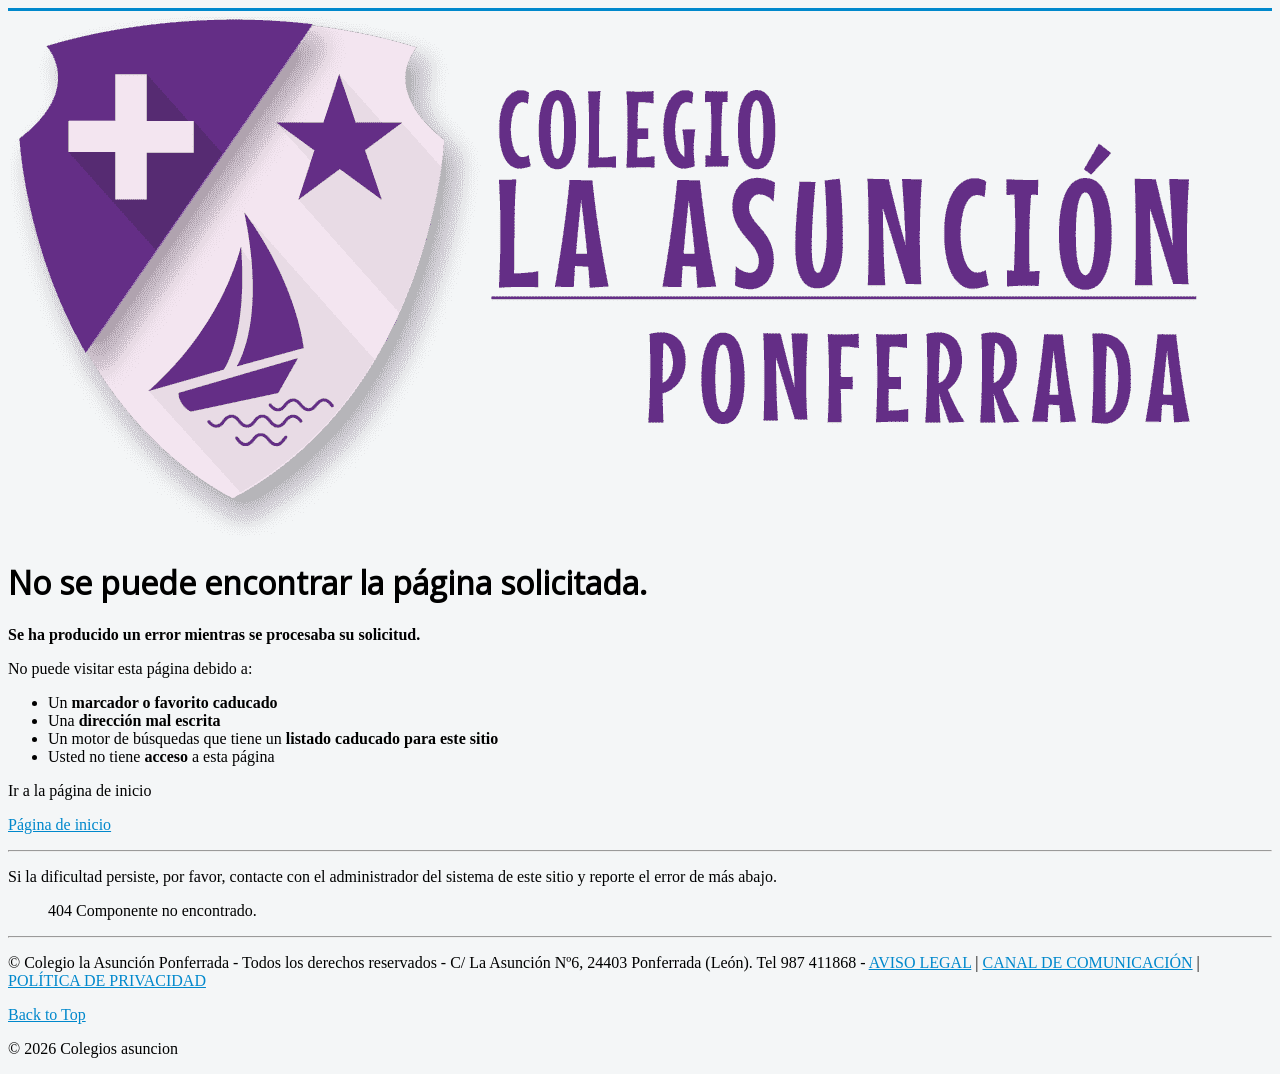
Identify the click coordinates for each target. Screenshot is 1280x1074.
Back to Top (47, 1014)
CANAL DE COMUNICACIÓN (1088, 962)
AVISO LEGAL (920, 962)
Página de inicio (59, 824)
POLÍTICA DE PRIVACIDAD (107, 980)
